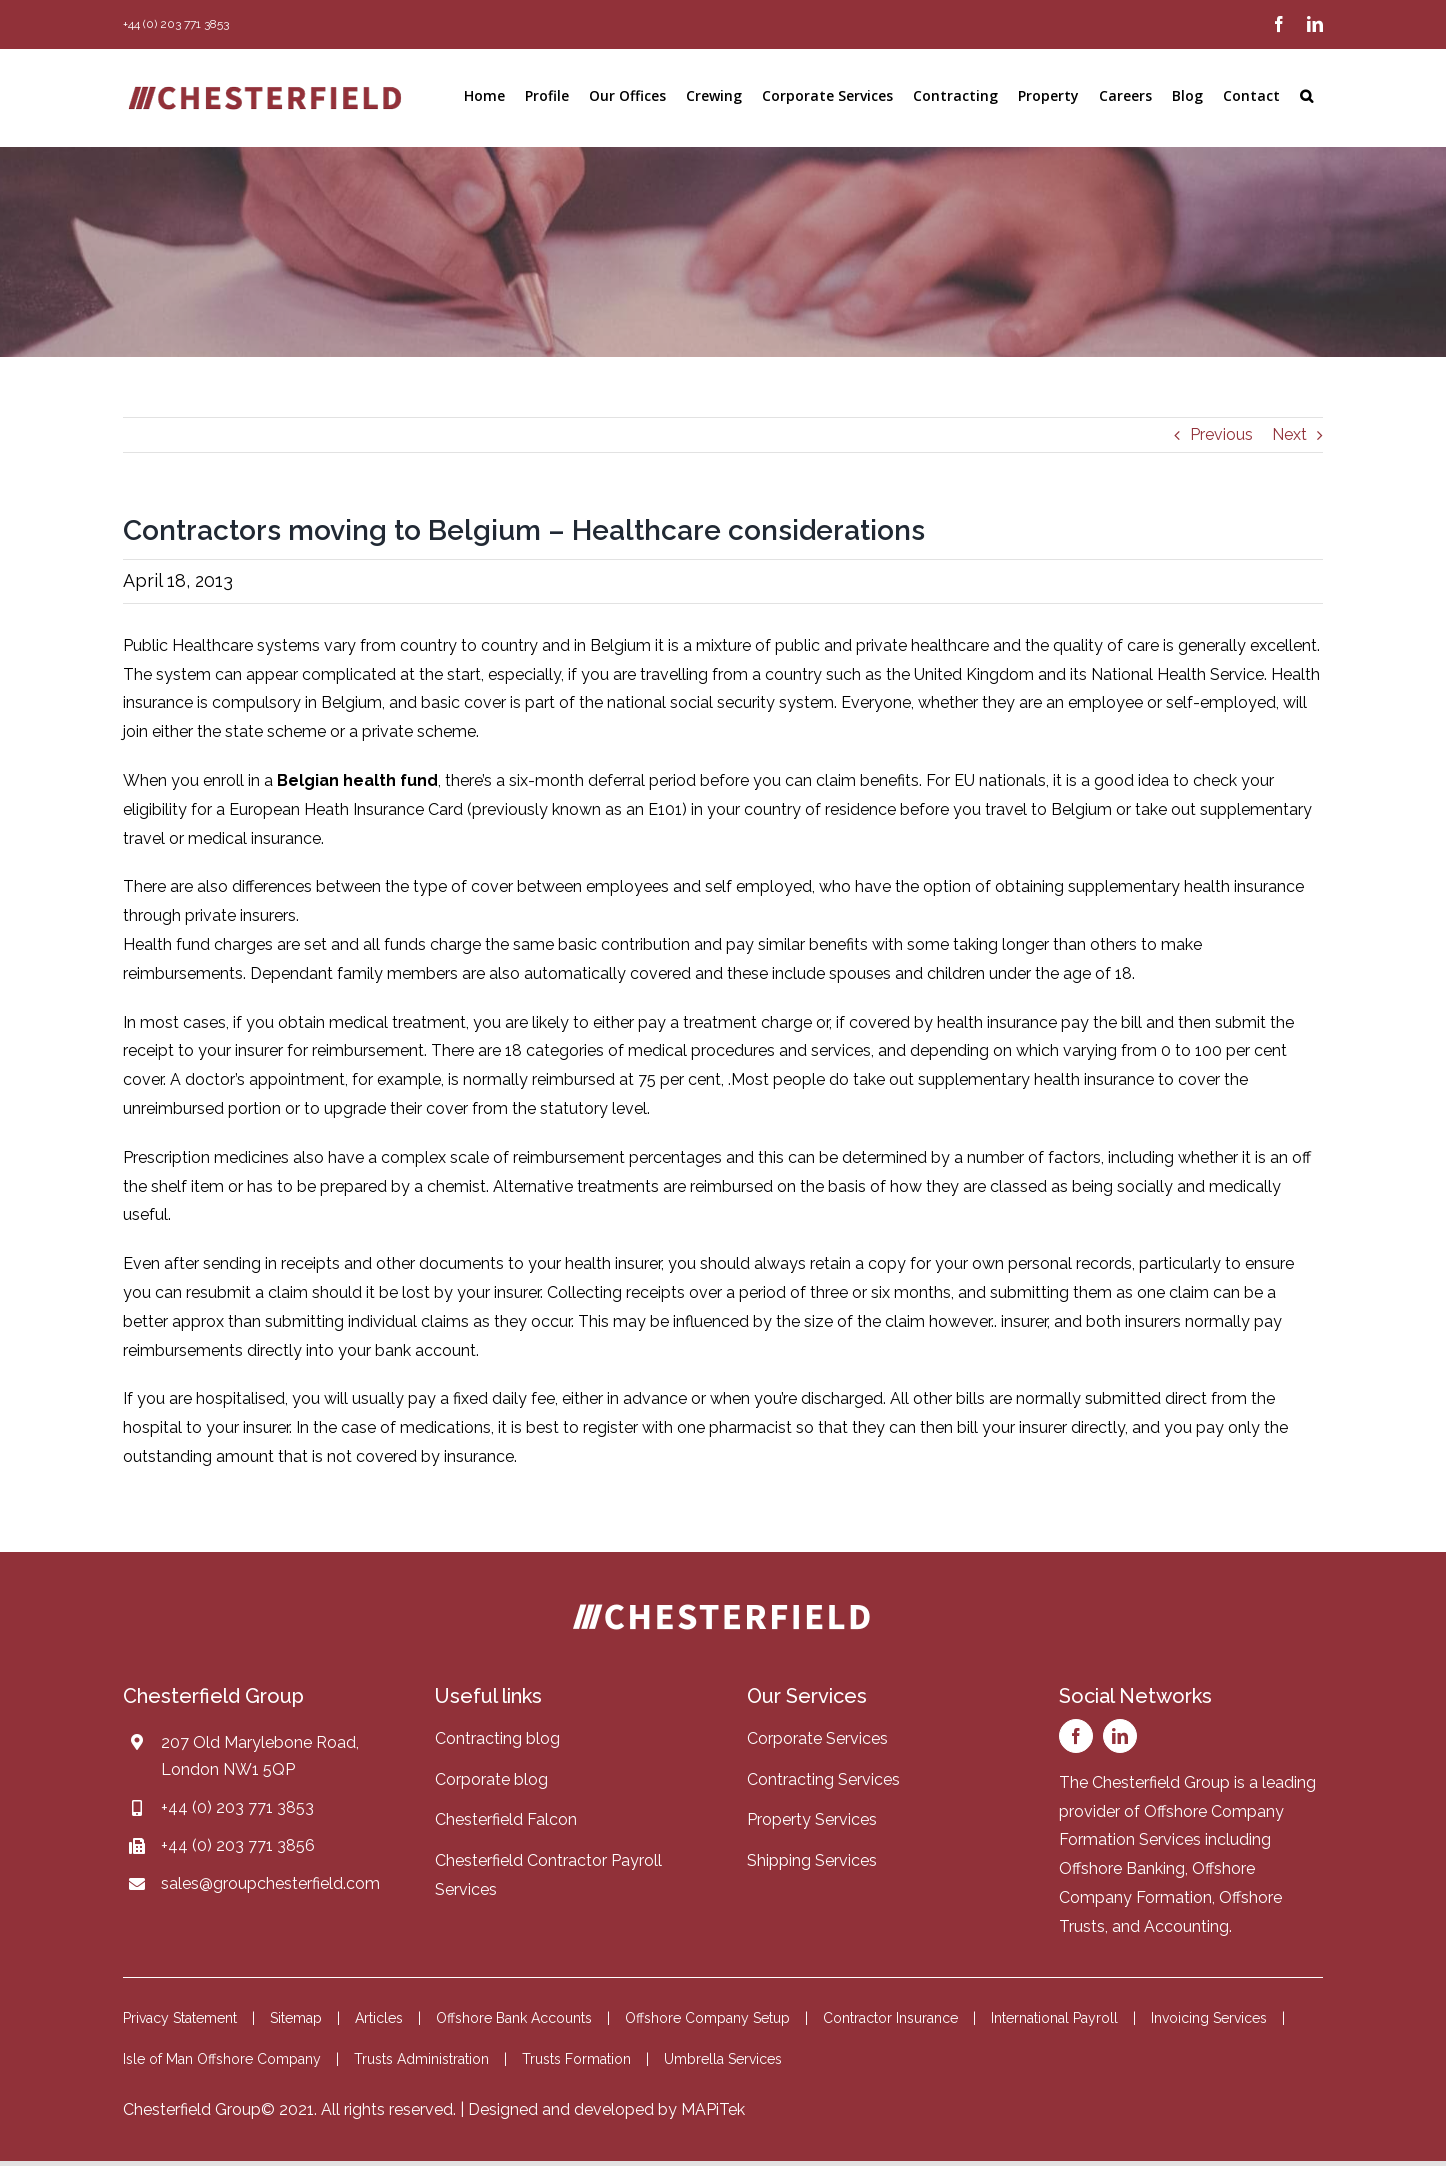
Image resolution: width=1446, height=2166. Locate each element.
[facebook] (1076, 1736)
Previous (1221, 434)
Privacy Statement (180, 2018)
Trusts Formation (576, 2059)
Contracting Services (823, 1779)
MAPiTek (713, 2109)
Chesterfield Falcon (506, 1819)
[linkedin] (1120, 1736)
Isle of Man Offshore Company (222, 2059)
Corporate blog (491, 1779)
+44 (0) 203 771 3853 (237, 1807)
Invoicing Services (1209, 2018)
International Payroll (1054, 2018)
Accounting (1186, 1926)
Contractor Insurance (890, 2018)
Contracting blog (497, 1738)
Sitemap (296, 2018)
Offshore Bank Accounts (514, 2018)
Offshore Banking (1122, 1868)
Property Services (812, 1819)
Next (1289, 434)
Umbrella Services (723, 2059)
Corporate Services (817, 1738)
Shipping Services (812, 1860)
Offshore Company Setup (707, 2018)
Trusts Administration (421, 2059)
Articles (379, 2018)
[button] (1306, 96)
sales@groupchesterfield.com (270, 1883)
